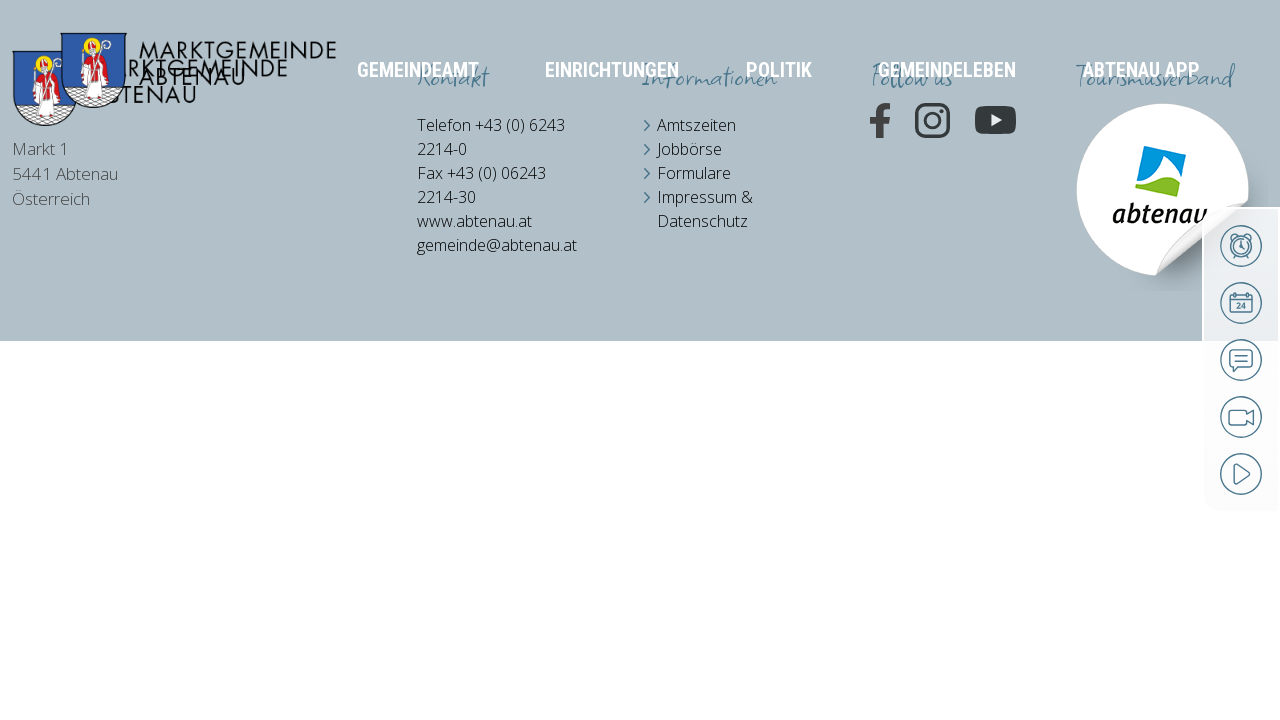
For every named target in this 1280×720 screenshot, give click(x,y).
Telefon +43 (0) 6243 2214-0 (491, 137)
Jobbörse (689, 149)
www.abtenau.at (474, 221)
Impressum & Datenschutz (705, 209)
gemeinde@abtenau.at (497, 245)
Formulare (694, 173)
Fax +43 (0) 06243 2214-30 (481, 185)
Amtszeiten (696, 125)
